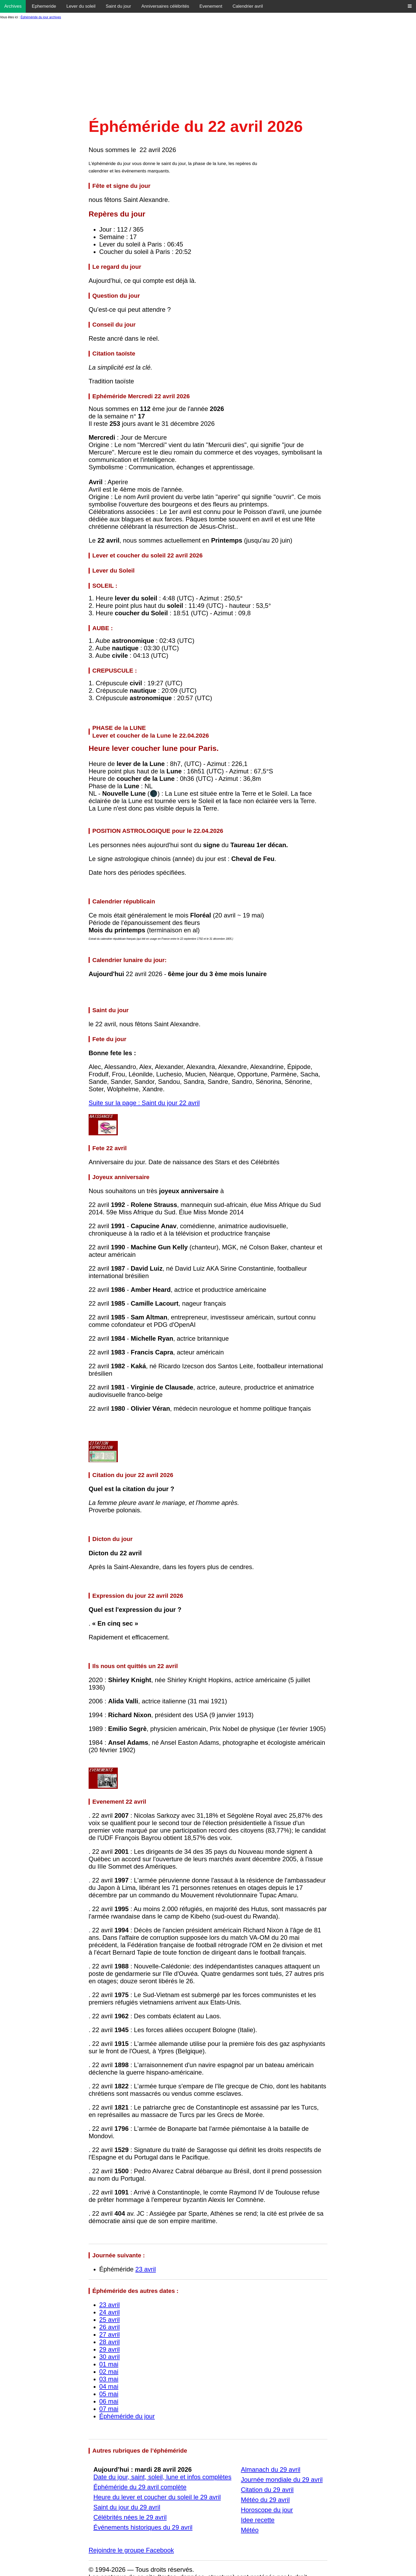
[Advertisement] (208, 69)
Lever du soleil (81, 6)
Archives (12, 6)
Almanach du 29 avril (270, 2469)
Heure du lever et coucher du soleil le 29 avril (157, 2497)
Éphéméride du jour (127, 2416)
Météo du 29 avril (265, 2499)
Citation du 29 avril (267, 2489)
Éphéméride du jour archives (40, 17)
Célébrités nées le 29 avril (130, 2517)
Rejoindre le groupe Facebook (131, 2550)
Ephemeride (44, 6)
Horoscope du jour (267, 2509)
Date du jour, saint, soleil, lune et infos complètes (162, 2476)
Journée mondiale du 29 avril (282, 2479)
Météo (250, 2530)
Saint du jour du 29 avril (126, 2507)
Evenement (211, 6)
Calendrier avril (247, 6)
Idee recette (258, 2519)
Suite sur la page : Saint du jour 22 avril (144, 1102)
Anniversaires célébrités (165, 6)
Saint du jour (118, 6)
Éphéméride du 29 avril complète (140, 2487)
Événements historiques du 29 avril (143, 2527)
